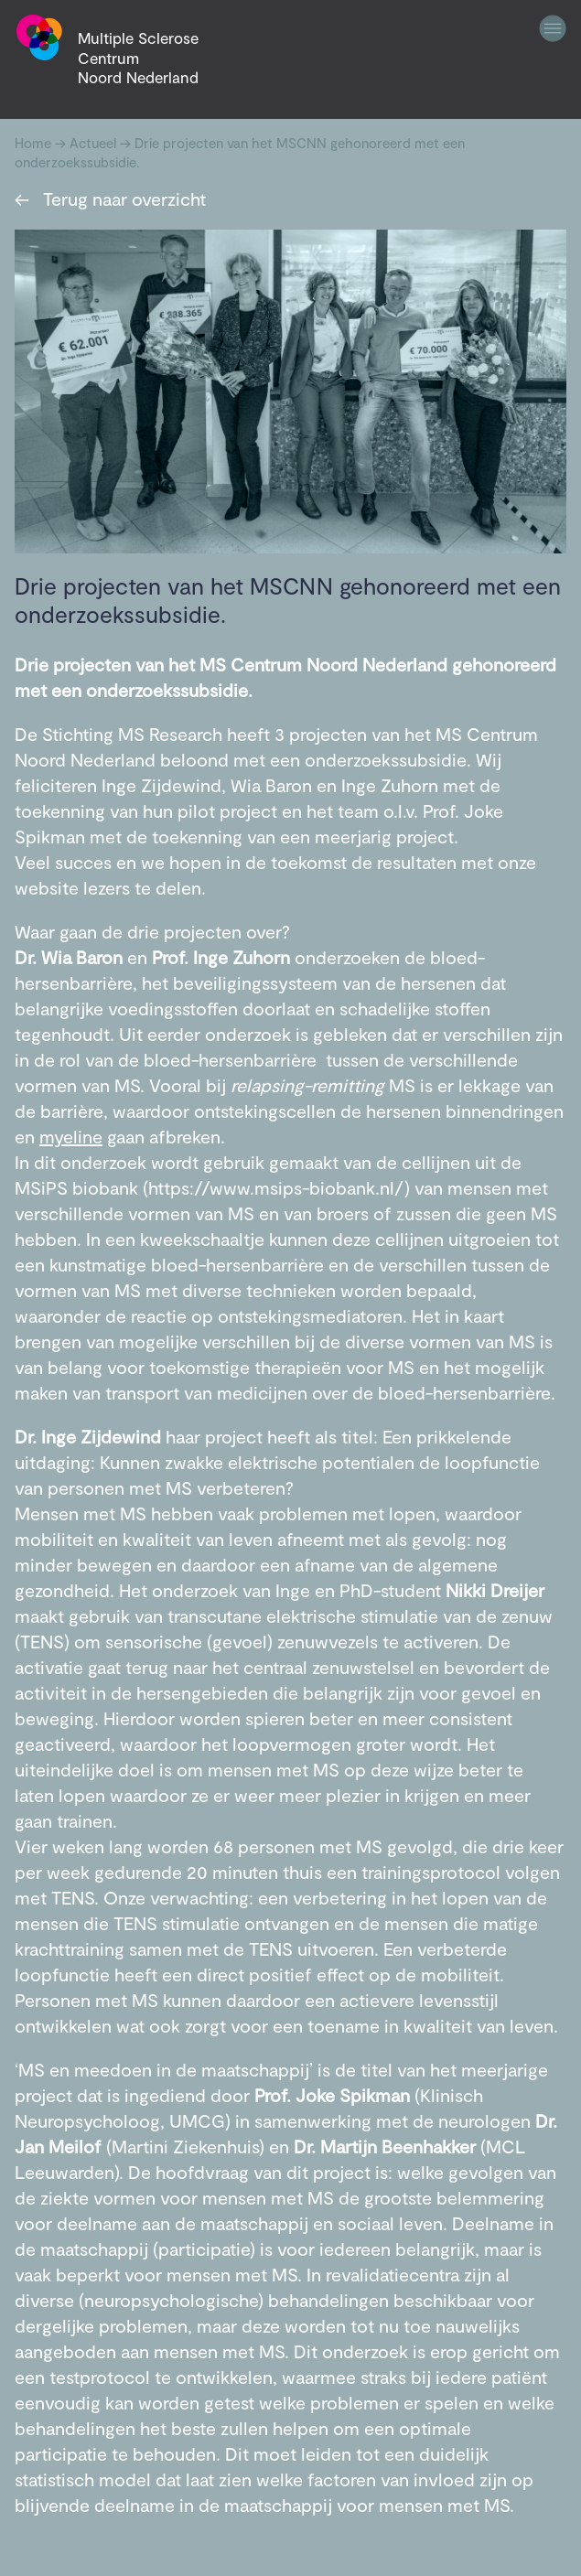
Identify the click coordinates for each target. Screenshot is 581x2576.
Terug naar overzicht (110, 198)
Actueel (93, 142)
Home (33, 142)
